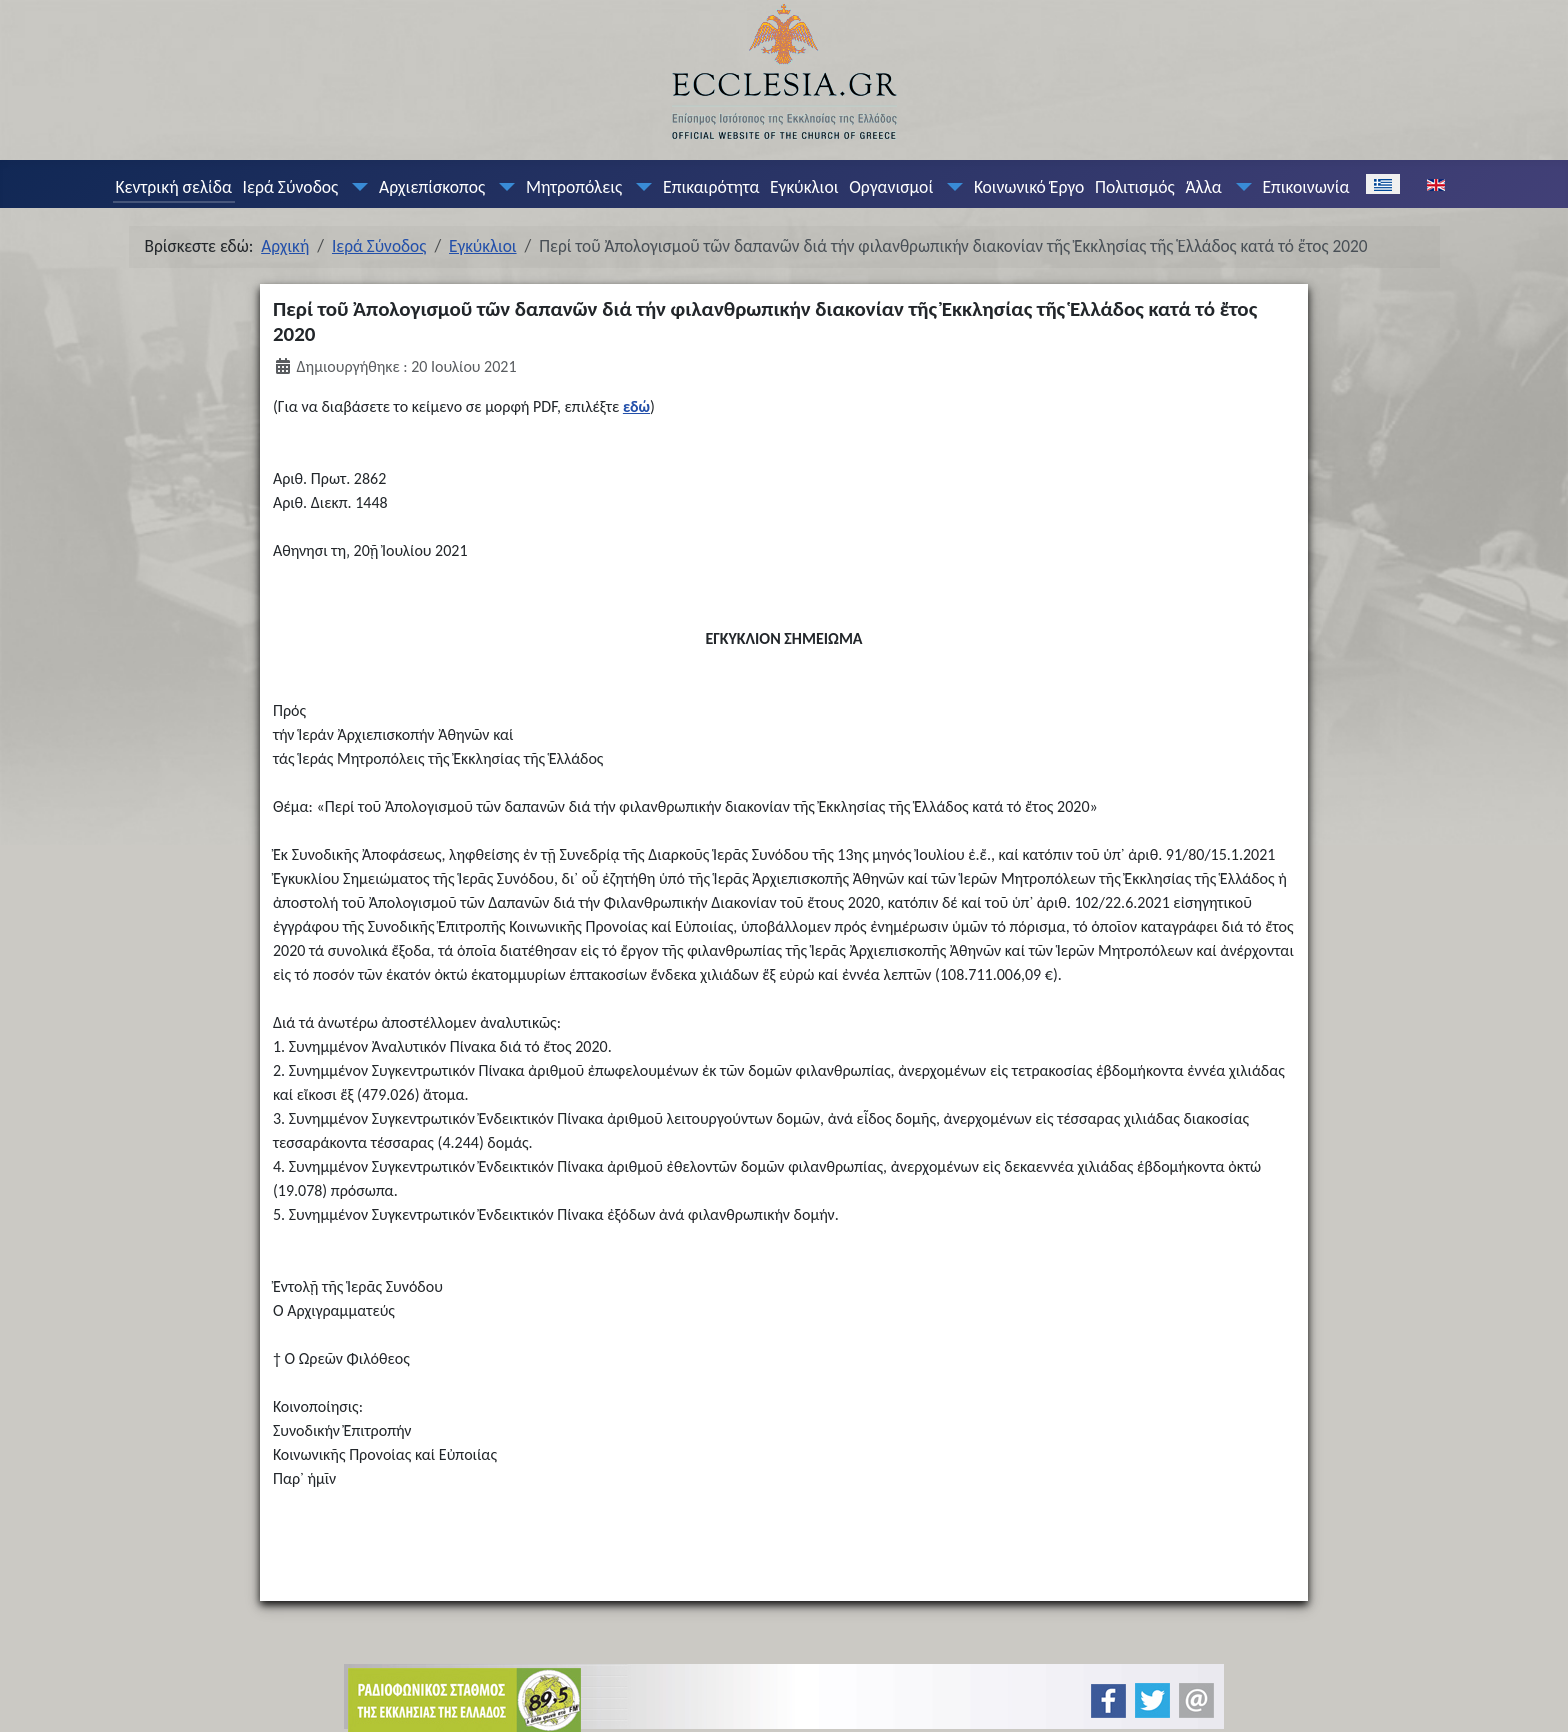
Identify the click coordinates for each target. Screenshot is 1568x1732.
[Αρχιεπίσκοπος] (503, 187)
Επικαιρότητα (711, 187)
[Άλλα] (1239, 187)
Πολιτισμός (1135, 187)
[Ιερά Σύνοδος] (356, 187)
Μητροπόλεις (574, 187)
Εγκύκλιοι (804, 187)
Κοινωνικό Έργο (1029, 187)
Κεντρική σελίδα (173, 187)
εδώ (636, 406)
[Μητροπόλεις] (640, 187)
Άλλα (1203, 187)
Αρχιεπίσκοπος (432, 187)
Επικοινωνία (1305, 187)
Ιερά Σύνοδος (291, 187)
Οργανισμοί (891, 187)
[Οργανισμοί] (951, 187)
